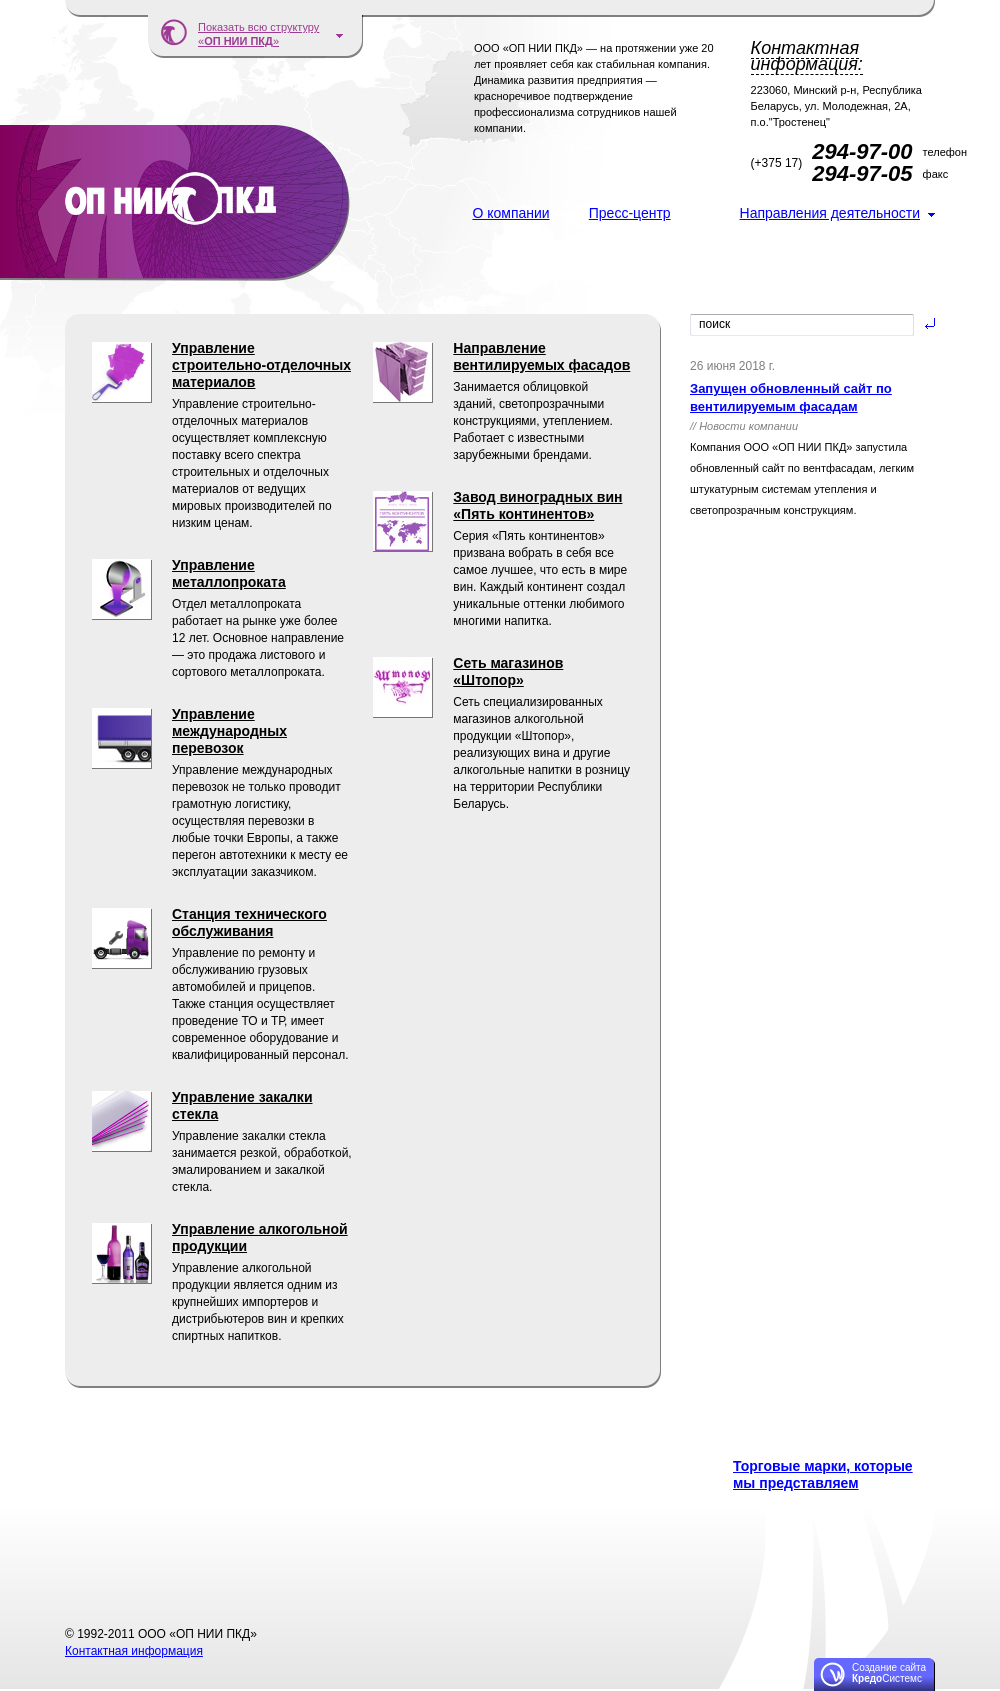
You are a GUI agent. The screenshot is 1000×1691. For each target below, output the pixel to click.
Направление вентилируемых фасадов (541, 356)
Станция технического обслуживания (249, 922)
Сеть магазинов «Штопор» (508, 671)
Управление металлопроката (229, 573)
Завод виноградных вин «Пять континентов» (537, 505)
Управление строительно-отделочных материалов (261, 365)
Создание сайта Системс (889, 1673)
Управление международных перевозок (229, 731)
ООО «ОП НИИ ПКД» (175, 203)
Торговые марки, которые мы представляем (823, 1474)
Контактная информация (134, 1651)
